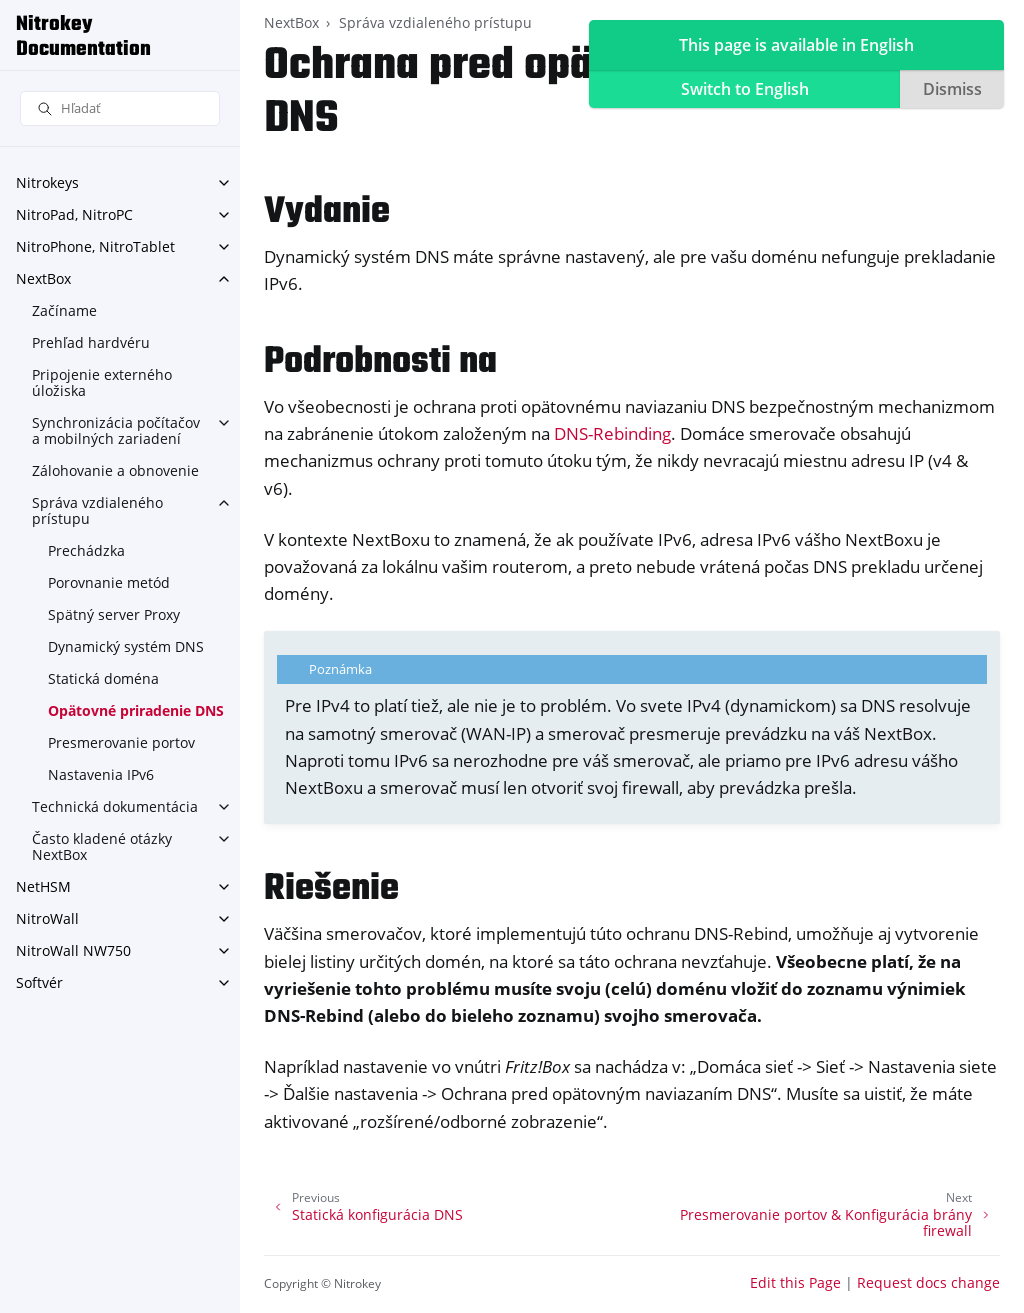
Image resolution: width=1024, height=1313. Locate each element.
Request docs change (928, 1282)
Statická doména (103, 678)
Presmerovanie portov (121, 742)
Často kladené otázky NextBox (102, 846)
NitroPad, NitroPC (74, 214)
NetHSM (43, 886)
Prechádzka (86, 550)
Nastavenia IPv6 (101, 774)
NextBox (43, 278)
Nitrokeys (47, 182)
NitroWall (47, 918)
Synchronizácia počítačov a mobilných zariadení (116, 430)
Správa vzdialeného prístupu (97, 510)
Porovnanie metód (109, 582)
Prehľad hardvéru (91, 342)
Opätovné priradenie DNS (136, 710)
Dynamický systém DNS (126, 646)
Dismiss (952, 89)
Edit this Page (795, 1282)
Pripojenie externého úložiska (102, 382)
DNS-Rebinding (612, 433)
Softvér (39, 982)
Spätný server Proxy (114, 614)
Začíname (64, 310)
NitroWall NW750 (73, 950)
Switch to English (745, 89)
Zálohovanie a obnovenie (115, 470)
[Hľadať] (120, 108)
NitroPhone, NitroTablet (95, 246)
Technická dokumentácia (115, 806)
